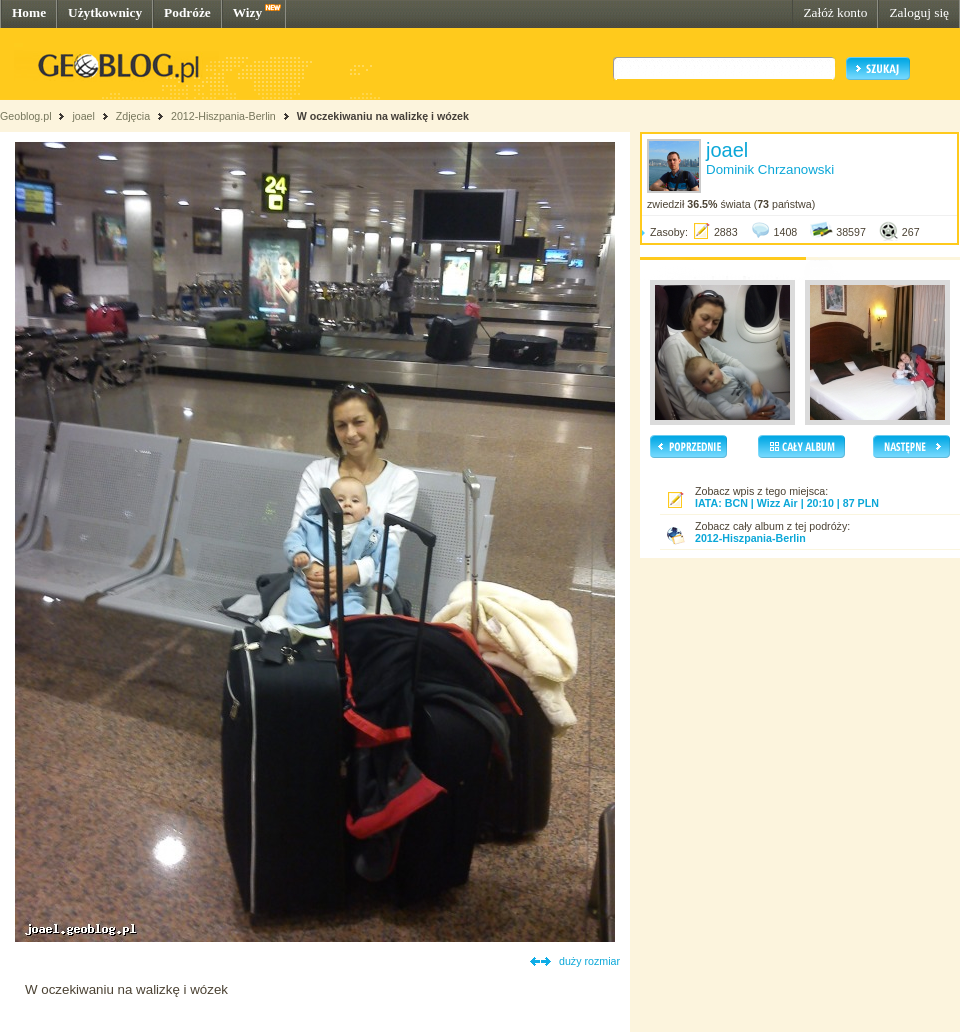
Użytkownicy (105, 12)
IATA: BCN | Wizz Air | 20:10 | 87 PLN (787, 503)
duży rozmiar (589, 961)
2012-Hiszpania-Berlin (223, 116)
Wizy (247, 12)
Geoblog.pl (26, 116)
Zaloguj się (919, 12)
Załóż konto (835, 12)
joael (83, 116)
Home (29, 12)
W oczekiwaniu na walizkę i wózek (383, 116)
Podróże (187, 12)
